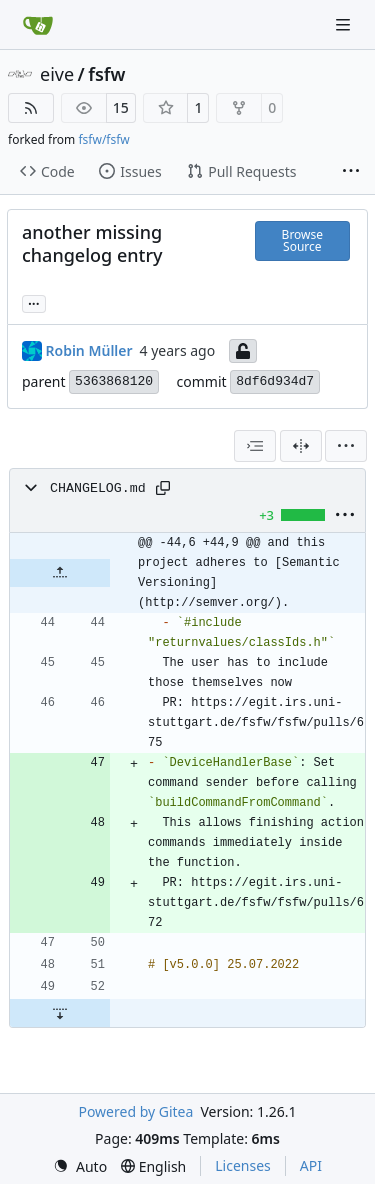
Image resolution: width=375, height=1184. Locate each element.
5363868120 (114, 381)
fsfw (106, 74)
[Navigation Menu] (345, 24)
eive (57, 74)
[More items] (351, 172)
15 (121, 107)
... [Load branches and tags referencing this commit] (34, 302)
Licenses (243, 1165)
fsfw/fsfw (103, 139)
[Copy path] (163, 488)
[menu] (346, 446)
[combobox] (255, 446)
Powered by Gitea (135, 1111)
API (311, 1165)
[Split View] (301, 446)
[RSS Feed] (31, 108)
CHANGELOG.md (98, 488)
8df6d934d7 (275, 381)
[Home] (38, 25)
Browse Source (302, 240)
